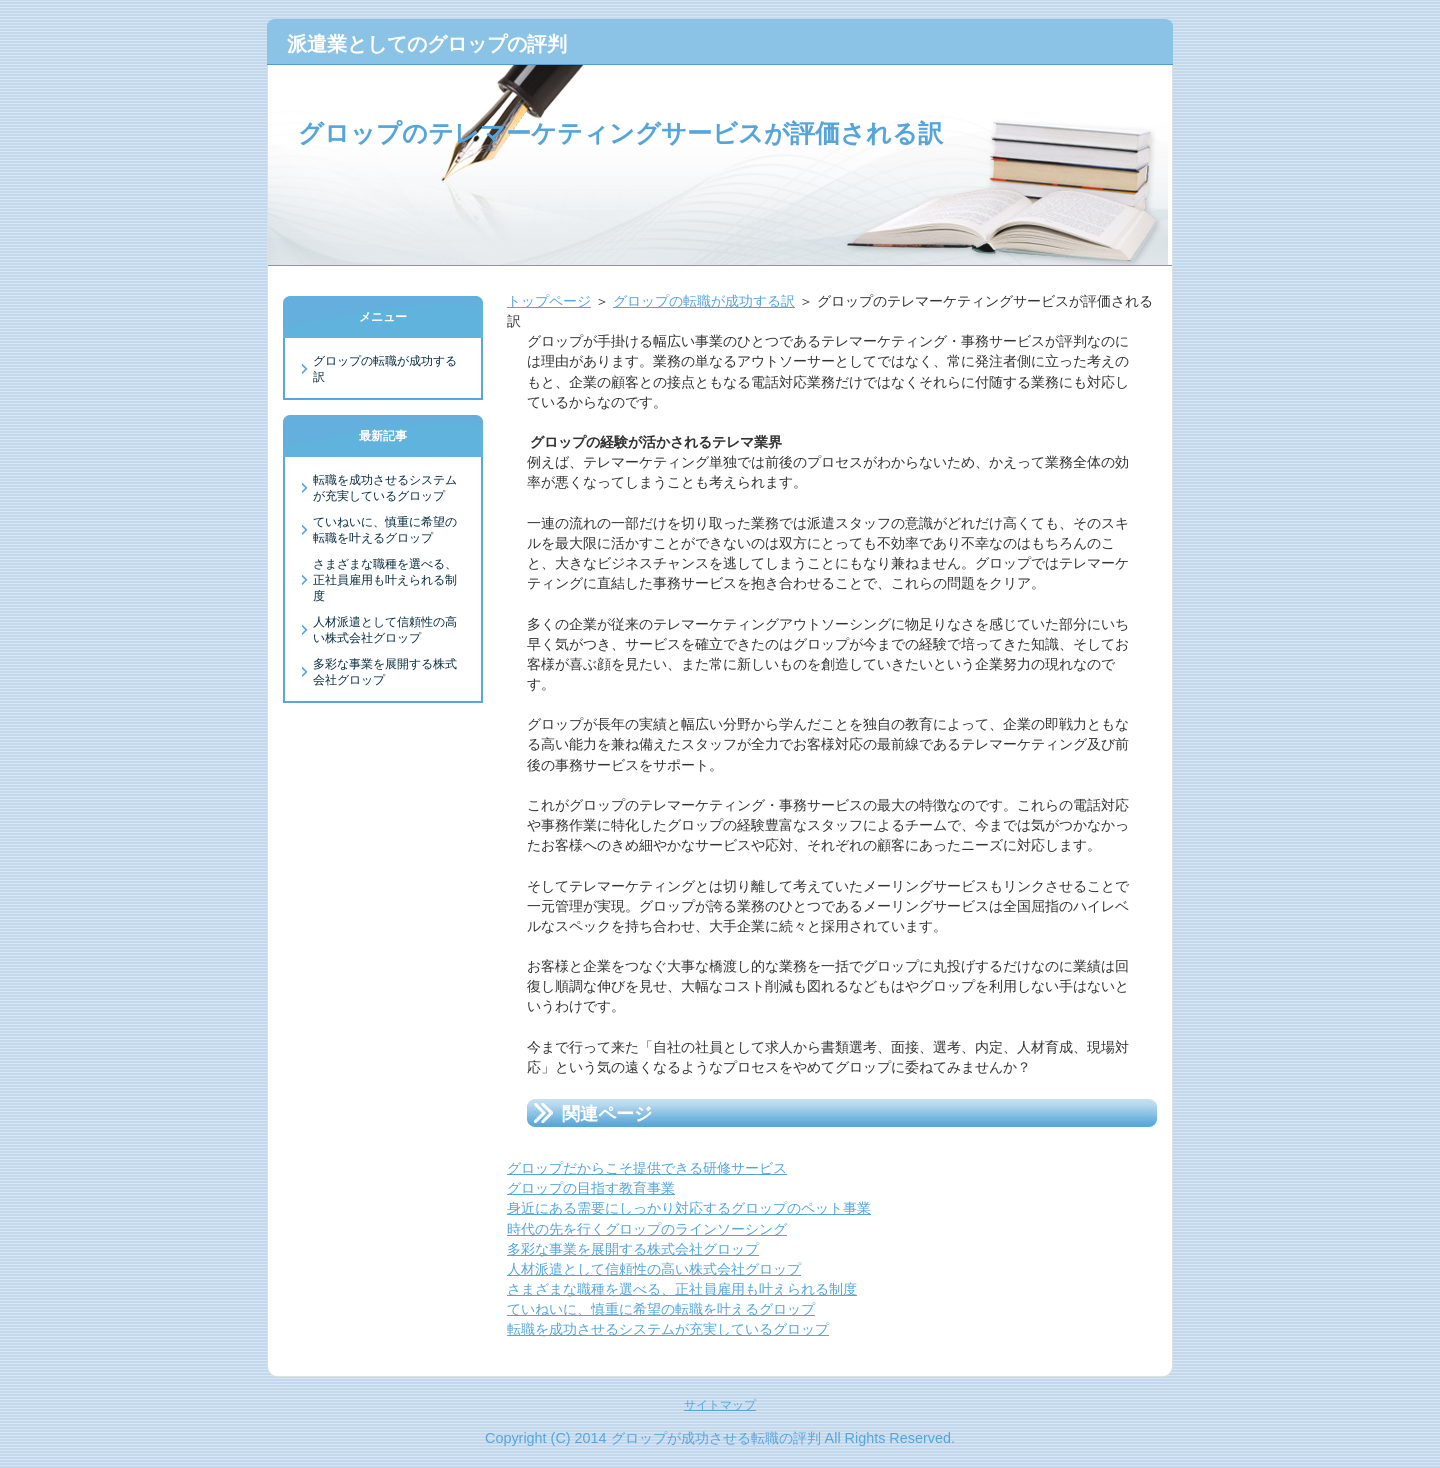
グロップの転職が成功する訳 (704, 301)
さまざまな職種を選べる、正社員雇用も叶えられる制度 (682, 1289)
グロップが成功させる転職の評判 (716, 1438)
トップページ (549, 301)
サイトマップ (720, 1405)
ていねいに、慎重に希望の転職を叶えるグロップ (661, 1309)
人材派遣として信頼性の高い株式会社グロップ (654, 1269)
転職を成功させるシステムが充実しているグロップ (668, 1329)
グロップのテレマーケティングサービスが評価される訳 (620, 133)
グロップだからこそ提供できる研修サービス (647, 1168)
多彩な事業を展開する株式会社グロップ (633, 1249)
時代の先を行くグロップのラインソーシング (647, 1229)
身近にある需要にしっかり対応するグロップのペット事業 (689, 1208)
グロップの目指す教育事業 (591, 1188)
